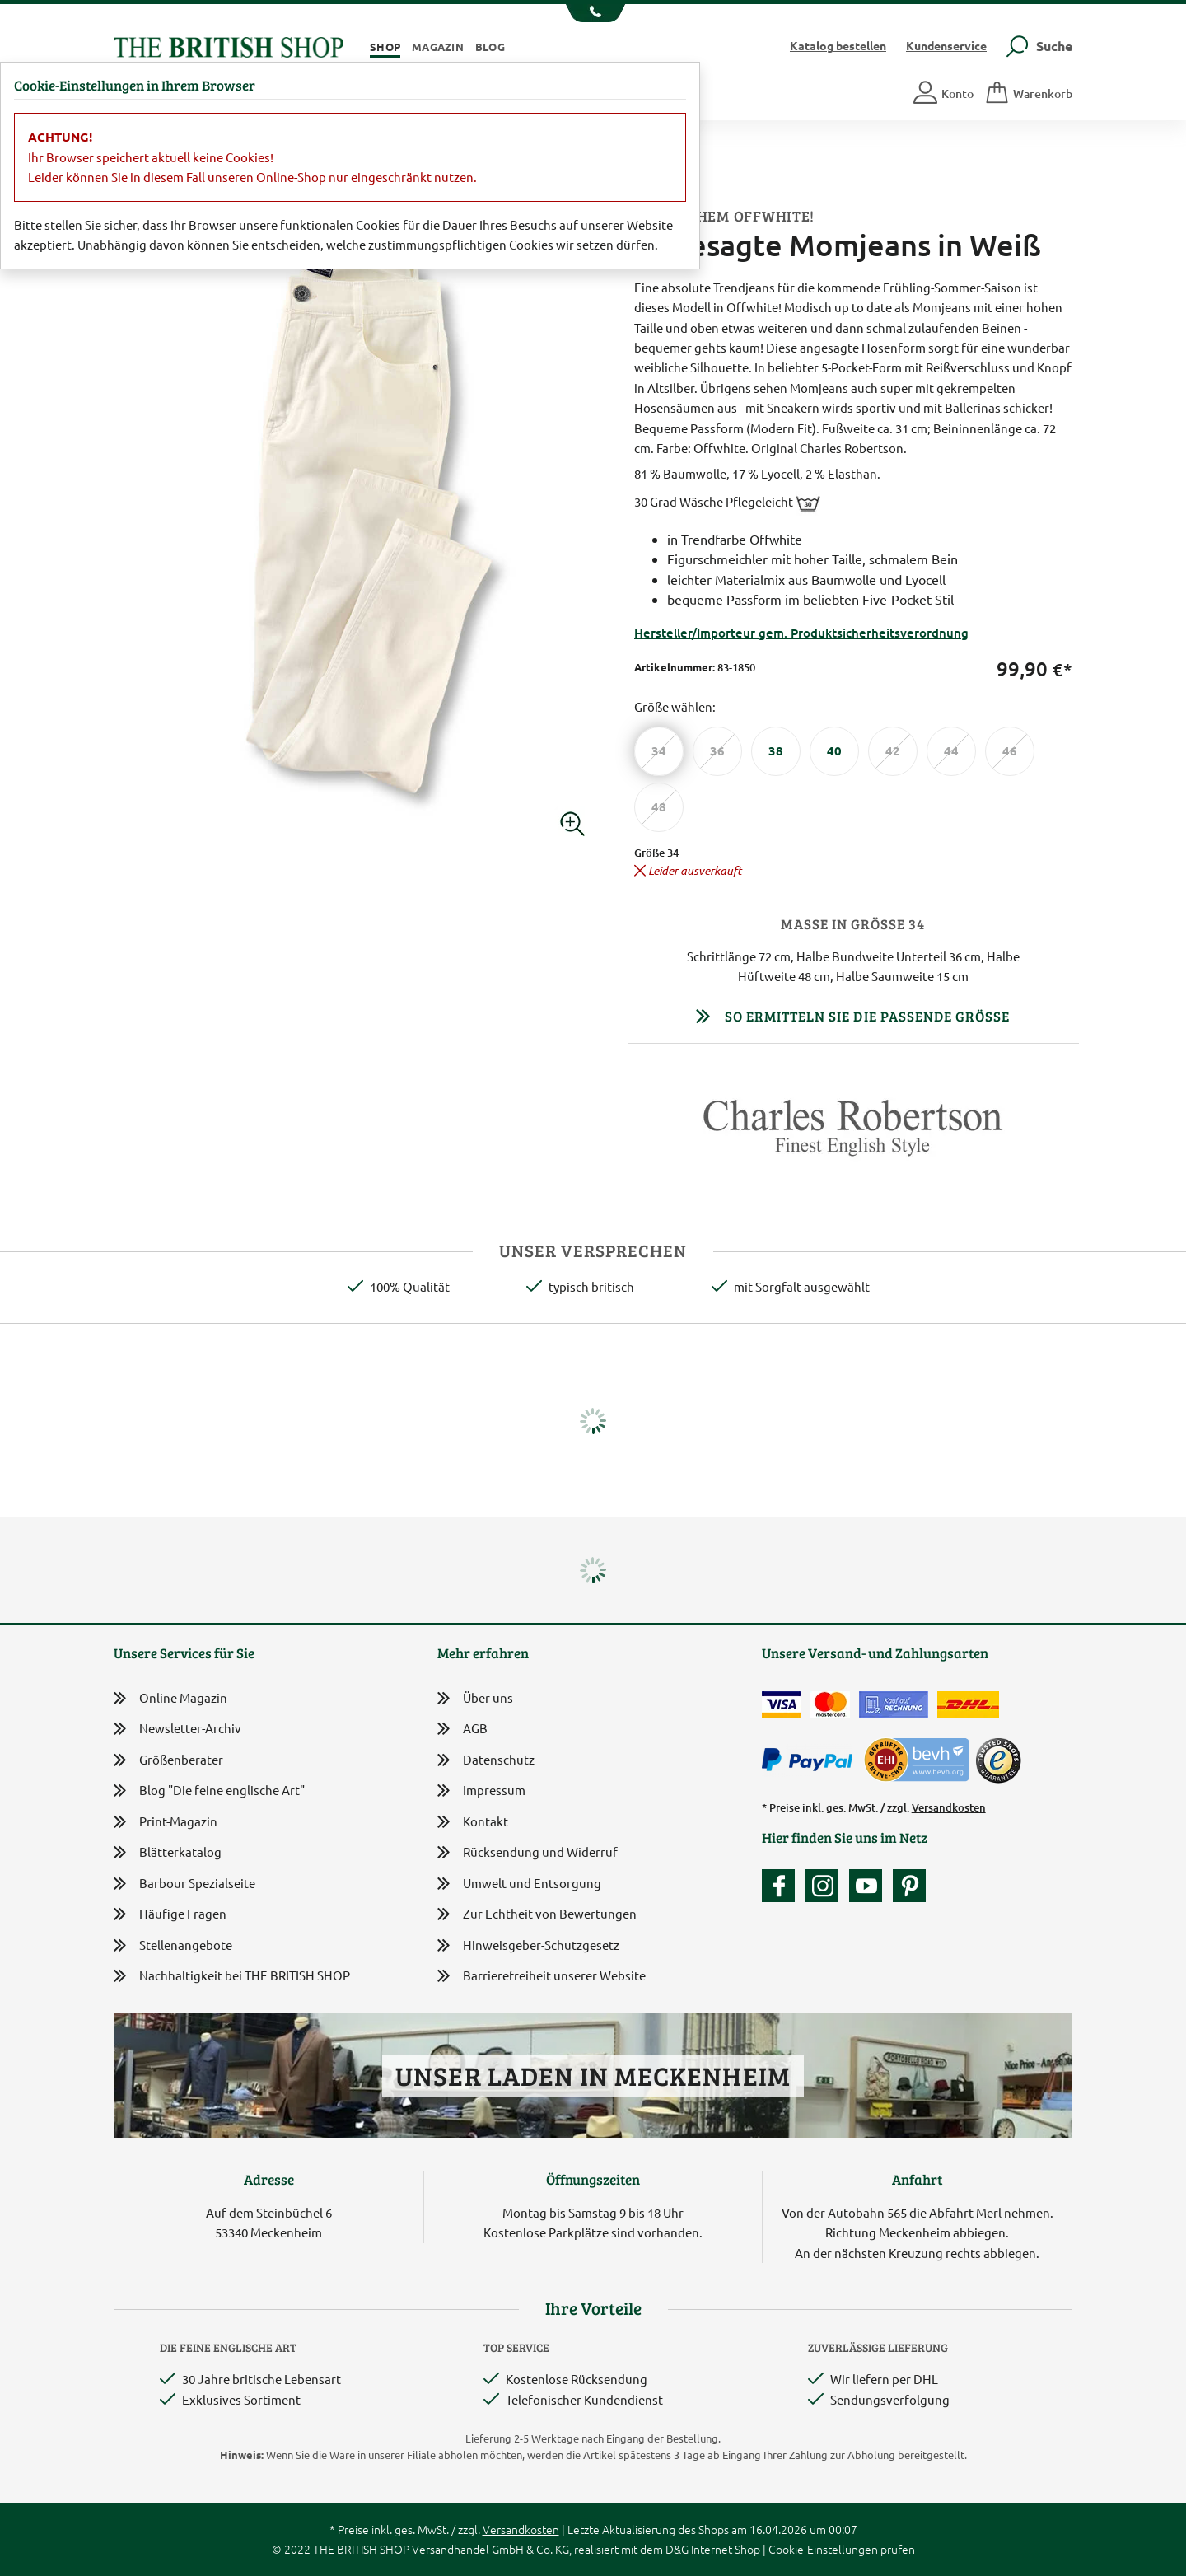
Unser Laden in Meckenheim (592, 2075)
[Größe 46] (1009, 751)
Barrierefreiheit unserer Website (541, 1976)
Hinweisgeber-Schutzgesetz (528, 1946)
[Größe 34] (659, 751)
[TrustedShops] (998, 1760)
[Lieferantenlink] (854, 1134)
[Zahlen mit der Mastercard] (830, 1704)
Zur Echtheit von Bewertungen (537, 1914)
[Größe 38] (776, 751)
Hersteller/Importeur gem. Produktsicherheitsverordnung (801, 632)
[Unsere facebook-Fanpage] (782, 1885)
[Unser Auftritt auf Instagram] (826, 1885)
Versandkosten (949, 1807)
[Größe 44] (951, 751)
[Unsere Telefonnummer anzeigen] (593, 13)
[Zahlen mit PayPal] (811, 1760)
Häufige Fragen (170, 1914)
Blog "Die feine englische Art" (209, 1790)
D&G (677, 2549)
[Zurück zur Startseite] (228, 45)
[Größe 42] (893, 751)
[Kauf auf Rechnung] (893, 1704)
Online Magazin (170, 1698)
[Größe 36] (717, 751)
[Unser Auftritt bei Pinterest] (909, 1885)
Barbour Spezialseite (184, 1883)
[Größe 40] (834, 751)
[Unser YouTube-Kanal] (869, 1885)
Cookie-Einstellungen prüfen (841, 2549)
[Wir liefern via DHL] (968, 1704)
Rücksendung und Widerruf (527, 1853)
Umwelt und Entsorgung (519, 1884)
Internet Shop (725, 2549)
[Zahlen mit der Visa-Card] (781, 1704)
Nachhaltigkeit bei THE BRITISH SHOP (232, 1976)
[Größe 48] (659, 807)
